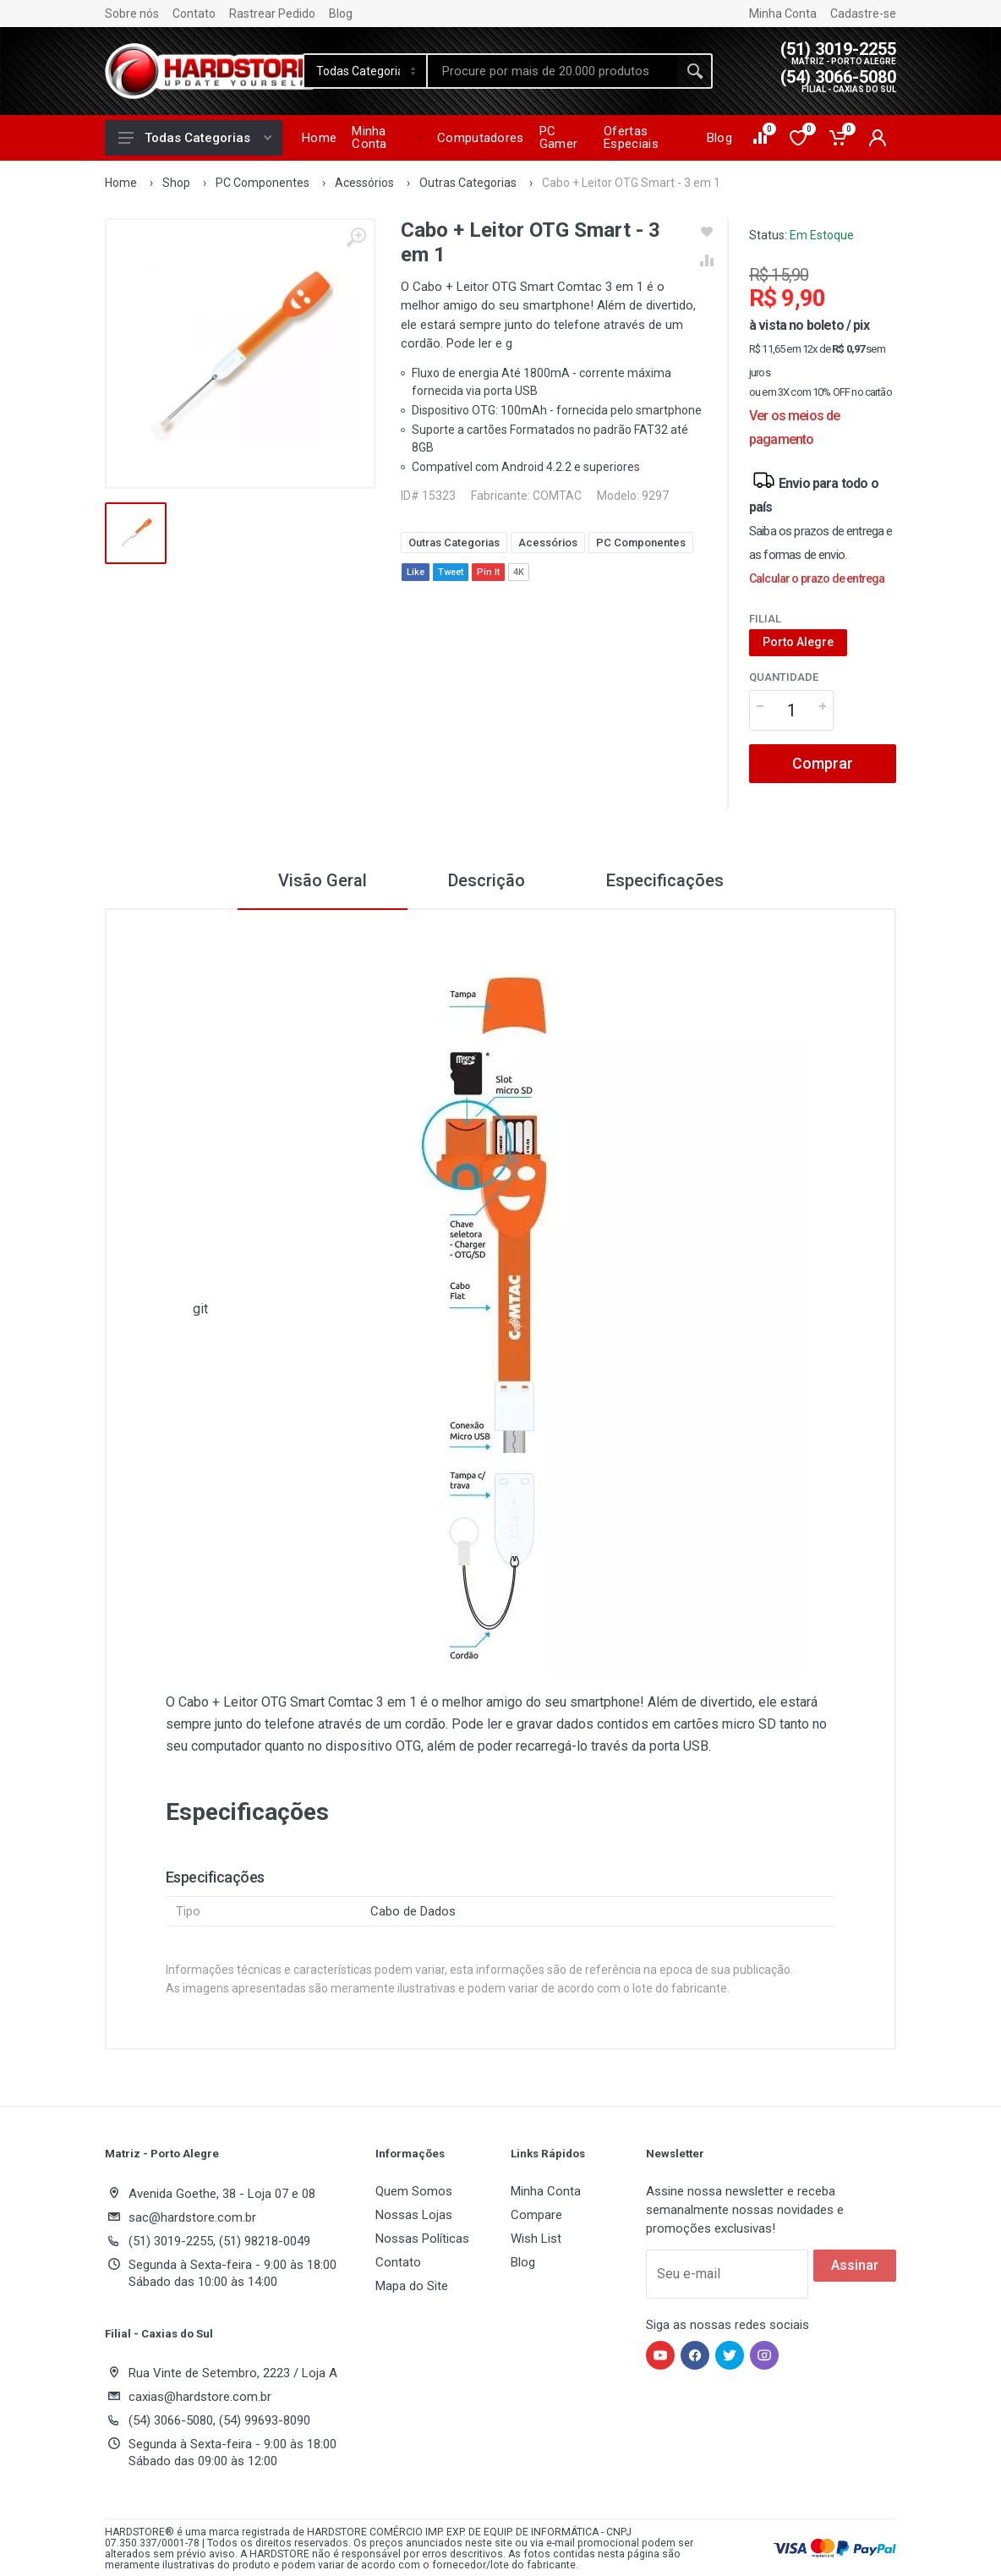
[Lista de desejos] (799, 138)
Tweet (450, 572)
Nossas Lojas (413, 2214)
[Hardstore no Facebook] (695, 2355)
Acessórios (364, 182)
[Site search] (553, 71)
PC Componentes (262, 182)
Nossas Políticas (422, 2238)
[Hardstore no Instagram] (764, 2355)
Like (415, 572)
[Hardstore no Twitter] (729, 2355)
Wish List (536, 2238)
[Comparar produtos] (761, 138)
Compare (536, 2214)
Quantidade (783, 677)
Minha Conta (783, 13)
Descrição (486, 880)
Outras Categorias (468, 182)
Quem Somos (413, 2191)
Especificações (665, 880)
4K (518, 572)
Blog (341, 13)
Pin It (488, 572)
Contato (194, 13)
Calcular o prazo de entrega (816, 578)
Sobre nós (132, 13)
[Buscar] (695, 71)
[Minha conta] (877, 138)
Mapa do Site (411, 2286)
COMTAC (557, 495)
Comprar (822, 763)
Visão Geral (322, 880)
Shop (176, 182)
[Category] (366, 71)
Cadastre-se (863, 13)
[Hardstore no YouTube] (660, 2355)
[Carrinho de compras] (839, 138)
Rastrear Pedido (272, 13)
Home (121, 182)
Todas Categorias (194, 137)
